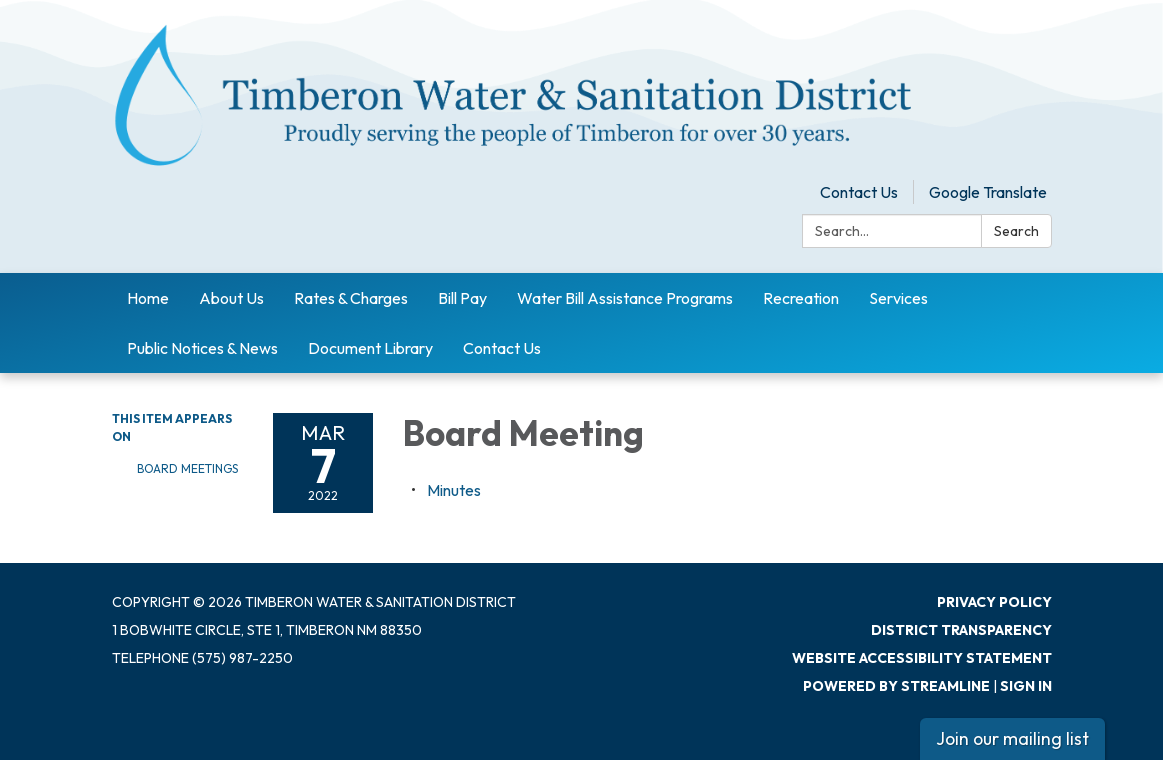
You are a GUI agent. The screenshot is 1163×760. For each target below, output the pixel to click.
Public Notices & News (202, 348)
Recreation (801, 298)
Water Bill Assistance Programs (625, 298)
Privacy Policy (994, 602)
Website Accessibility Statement (922, 658)
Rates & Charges (351, 298)
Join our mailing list (1012, 738)
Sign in (1026, 686)
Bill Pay (462, 298)
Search (1016, 231)
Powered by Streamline (896, 686)
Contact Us (859, 192)
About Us (231, 298)
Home (148, 298)
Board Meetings (187, 468)
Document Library (370, 348)
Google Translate (988, 192)
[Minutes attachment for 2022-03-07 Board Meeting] (454, 490)
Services (898, 298)
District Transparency (961, 630)
